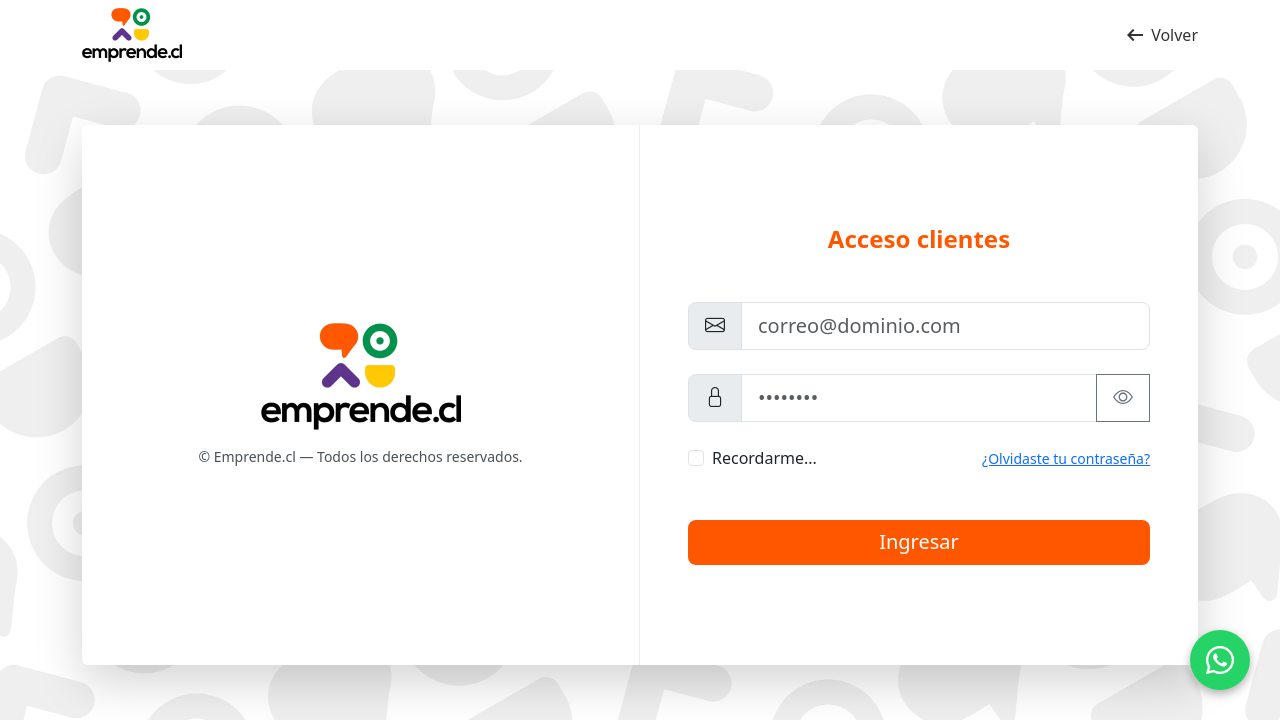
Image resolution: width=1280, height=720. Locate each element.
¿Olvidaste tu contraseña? (1066, 458)
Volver (1160, 35)
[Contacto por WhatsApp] (1220, 660)
